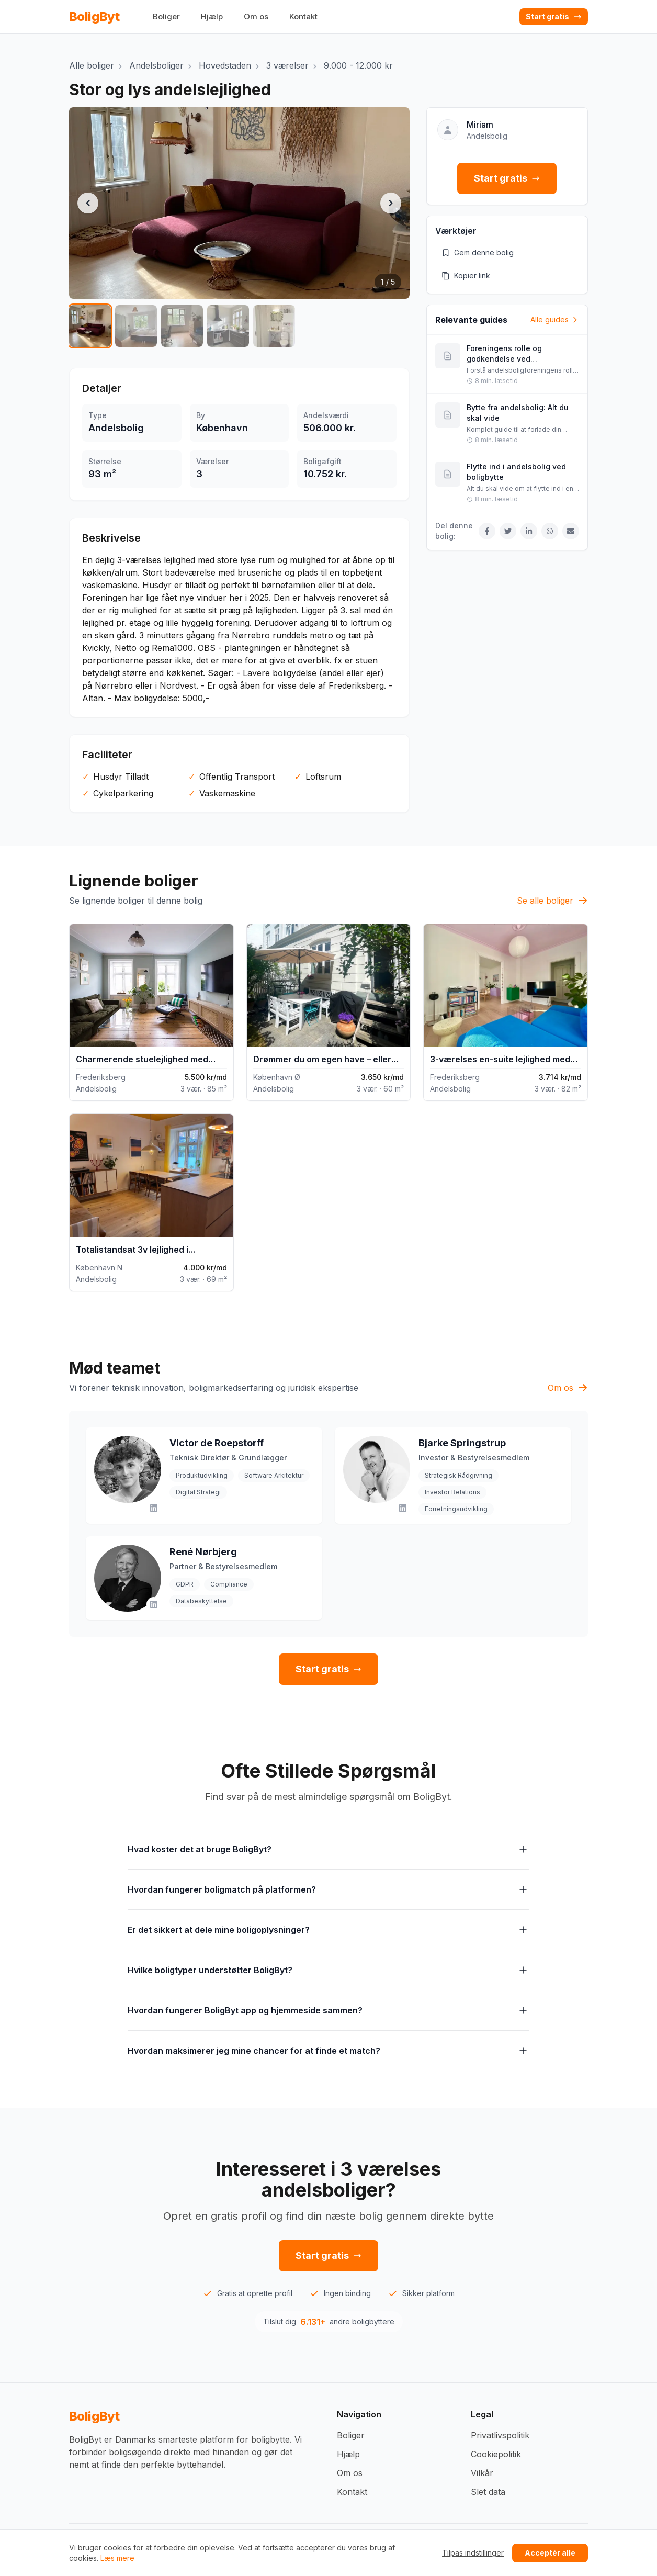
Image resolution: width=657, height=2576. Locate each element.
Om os (256, 16)
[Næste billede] (390, 203)
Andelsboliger (156, 65)
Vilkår (482, 2473)
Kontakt (303, 16)
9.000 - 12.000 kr (358, 65)
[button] (239, 203)
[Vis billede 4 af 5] (228, 326)
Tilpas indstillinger (473, 2552)
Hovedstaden (225, 65)
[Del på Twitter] (508, 531)
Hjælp (212, 16)
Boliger (166, 16)
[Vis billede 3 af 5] (182, 326)
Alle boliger (91, 65)
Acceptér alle (550, 2552)
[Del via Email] (570, 531)
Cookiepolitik (496, 2454)
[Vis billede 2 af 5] (136, 326)
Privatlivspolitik (500, 2435)
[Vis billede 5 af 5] (274, 326)
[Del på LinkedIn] (528, 531)
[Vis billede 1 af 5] (90, 326)
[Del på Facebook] (487, 531)
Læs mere (117, 2557)
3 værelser (287, 65)
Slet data (488, 2492)
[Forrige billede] (87, 203)
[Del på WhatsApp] (549, 531)
